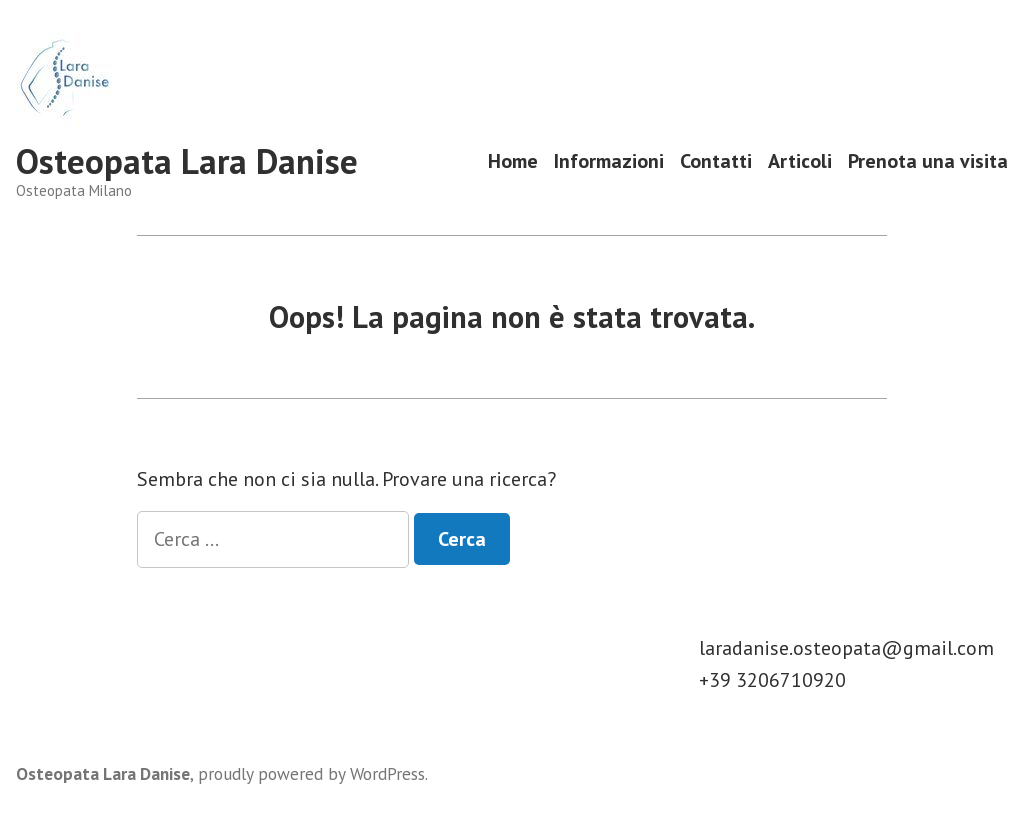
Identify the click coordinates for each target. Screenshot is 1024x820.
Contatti (716, 161)
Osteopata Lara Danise (187, 161)
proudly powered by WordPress (311, 773)
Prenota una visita (928, 161)
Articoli (800, 161)
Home (513, 161)
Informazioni (609, 161)
